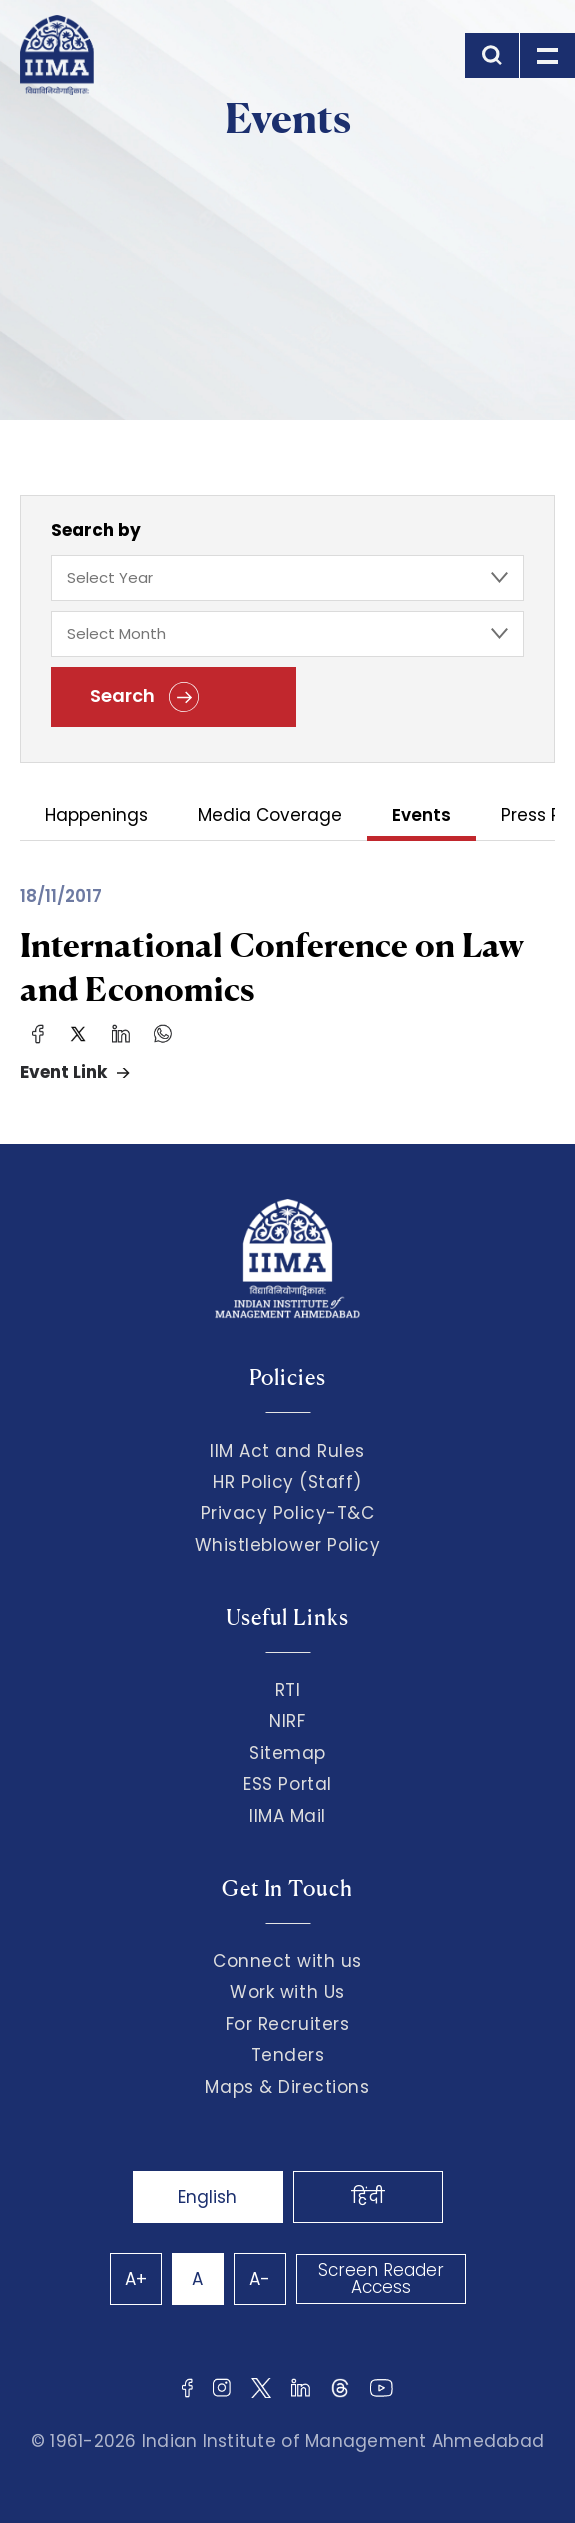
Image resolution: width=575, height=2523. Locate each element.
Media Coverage (270, 816)
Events (421, 816)
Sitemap (287, 1753)
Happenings (96, 816)
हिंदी (368, 2197)
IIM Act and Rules (287, 1451)
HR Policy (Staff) (287, 1482)
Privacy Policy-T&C (288, 1513)
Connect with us (287, 1961)
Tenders (288, 2055)
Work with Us (287, 1992)
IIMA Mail (287, 1816)
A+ (136, 2279)
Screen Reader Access (381, 2278)
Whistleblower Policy (288, 1545)
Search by (96, 530)
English (207, 2197)
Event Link (63, 1072)
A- (259, 2279)
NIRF (287, 1721)
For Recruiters (287, 2024)
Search (144, 697)
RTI (288, 1690)
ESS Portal (287, 1784)
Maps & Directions (287, 2087)
